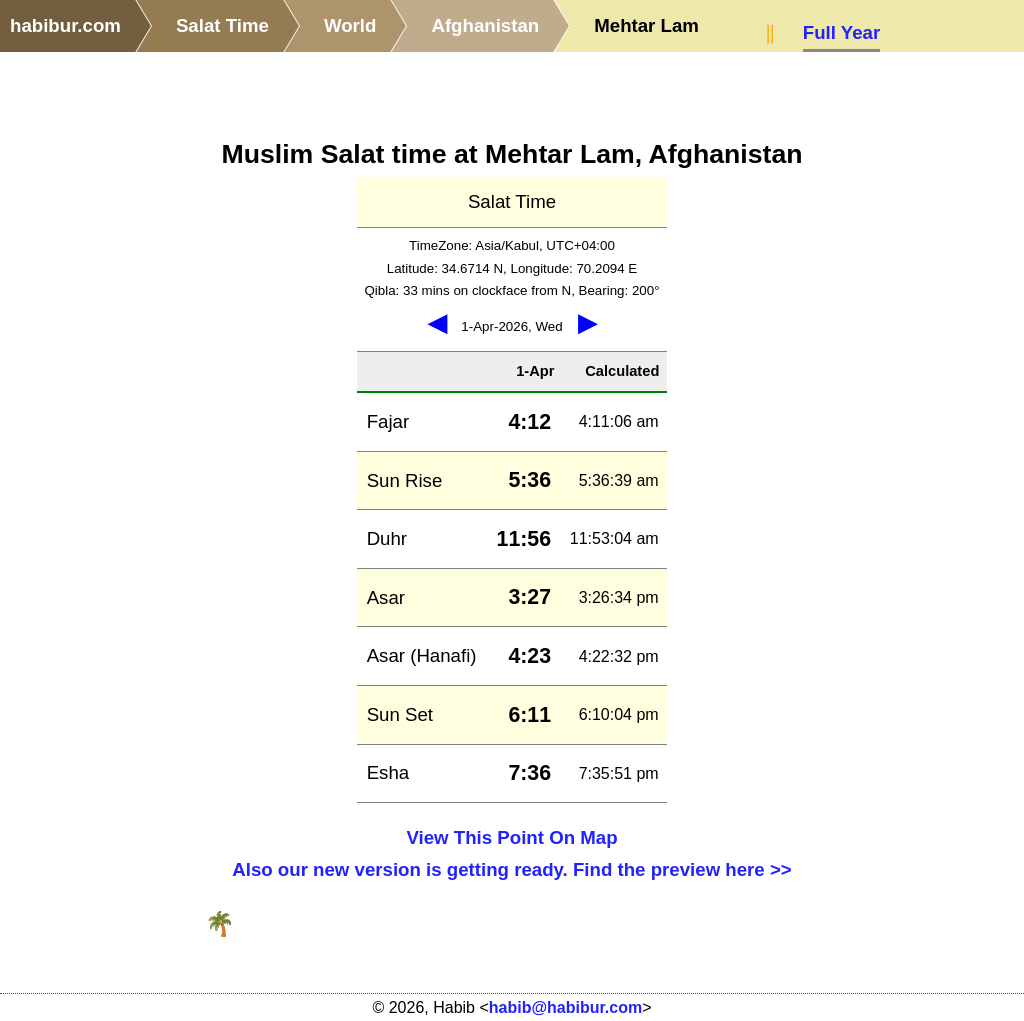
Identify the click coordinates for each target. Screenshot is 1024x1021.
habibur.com (65, 25)
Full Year (841, 32)
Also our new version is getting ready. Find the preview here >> (512, 869)
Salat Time (222, 25)
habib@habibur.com (565, 1007)
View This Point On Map (511, 837)
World (350, 25)
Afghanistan (485, 25)
